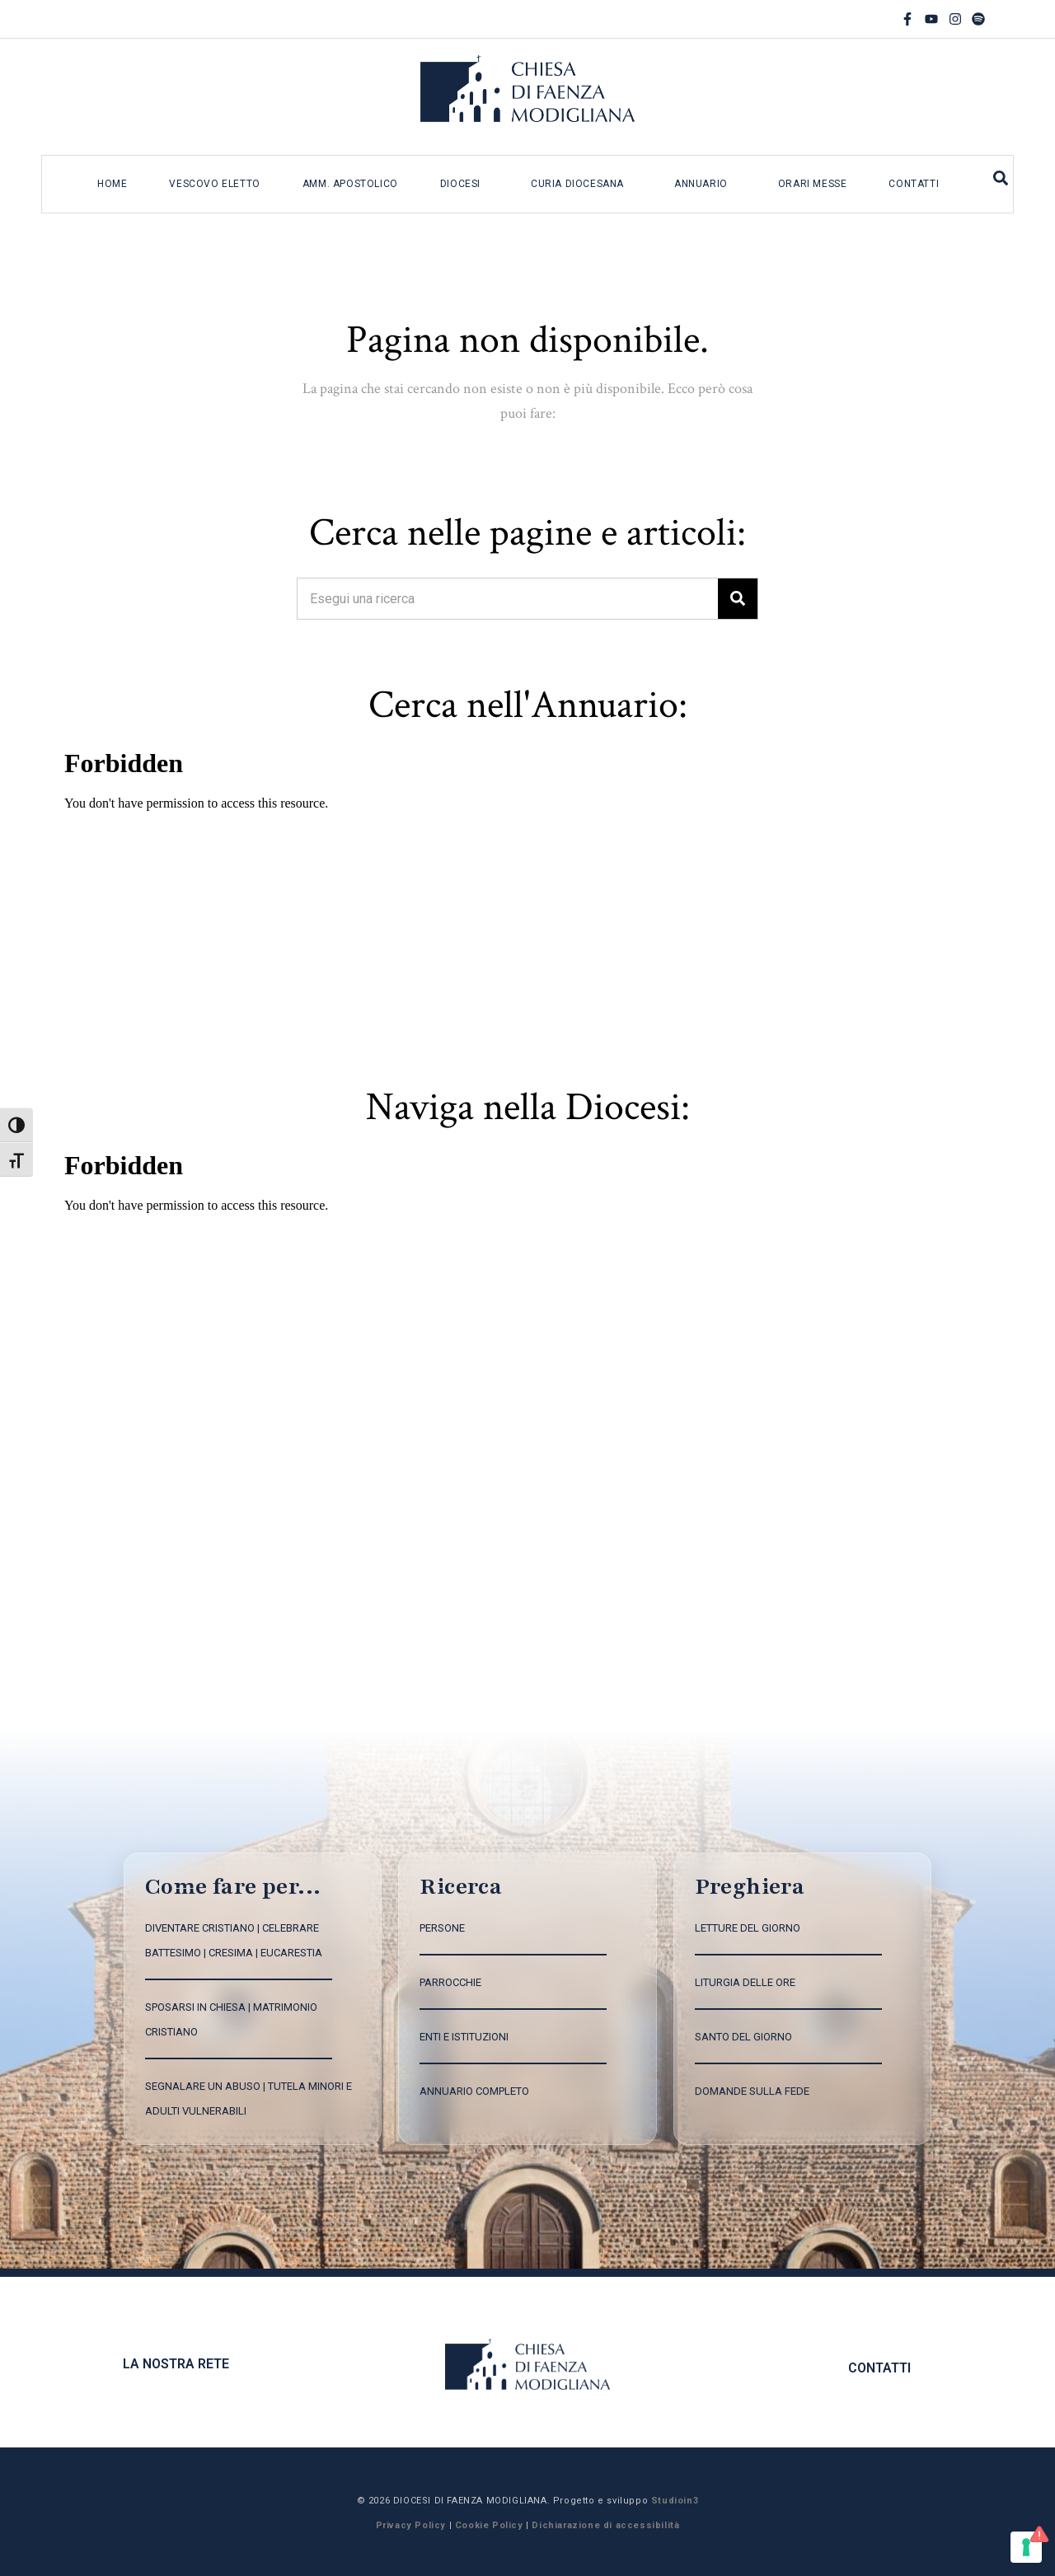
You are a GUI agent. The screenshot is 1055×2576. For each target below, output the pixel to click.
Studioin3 (674, 2500)
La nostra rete (176, 2364)
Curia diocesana (577, 184)
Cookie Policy (489, 2525)
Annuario (701, 184)
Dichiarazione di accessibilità (605, 2525)
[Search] (737, 598)
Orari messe (812, 184)
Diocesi (460, 184)
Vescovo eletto (214, 184)
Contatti (914, 184)
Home (112, 184)
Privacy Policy (411, 2525)
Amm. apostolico (350, 184)
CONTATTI (879, 2368)
